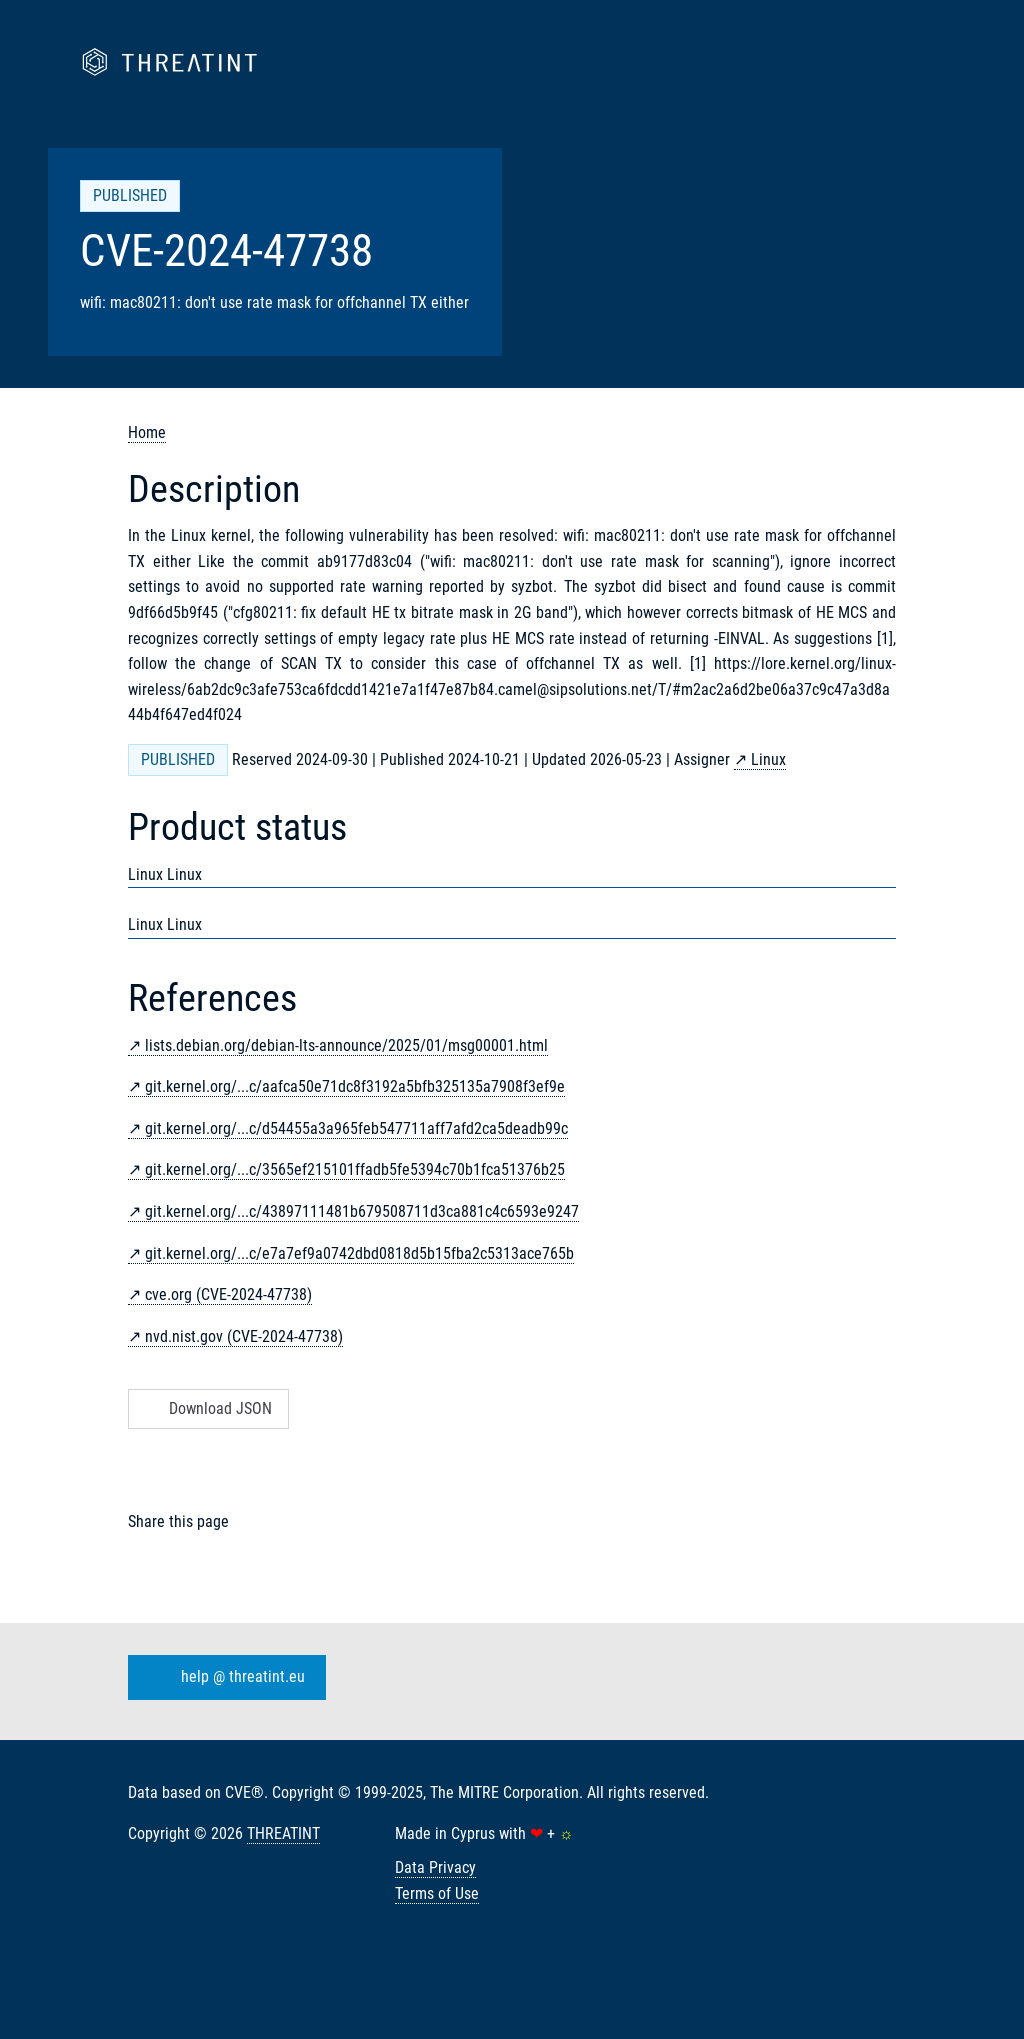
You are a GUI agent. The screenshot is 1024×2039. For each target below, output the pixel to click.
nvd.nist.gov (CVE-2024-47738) (244, 1336)
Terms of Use (437, 1893)
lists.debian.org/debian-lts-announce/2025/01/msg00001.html (346, 1045)
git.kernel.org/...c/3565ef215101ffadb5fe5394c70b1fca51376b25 (355, 1169)
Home (147, 432)
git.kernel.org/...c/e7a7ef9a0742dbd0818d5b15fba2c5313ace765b (359, 1253)
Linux (768, 759)
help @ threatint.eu (223, 1677)
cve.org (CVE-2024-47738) (228, 1294)
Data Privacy (435, 1867)
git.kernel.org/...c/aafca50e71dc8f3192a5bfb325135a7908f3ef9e (355, 1086)
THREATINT (283, 1833)
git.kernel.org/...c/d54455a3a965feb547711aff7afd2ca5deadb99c (356, 1128)
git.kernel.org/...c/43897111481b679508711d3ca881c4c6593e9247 (362, 1211)
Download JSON (206, 1408)
